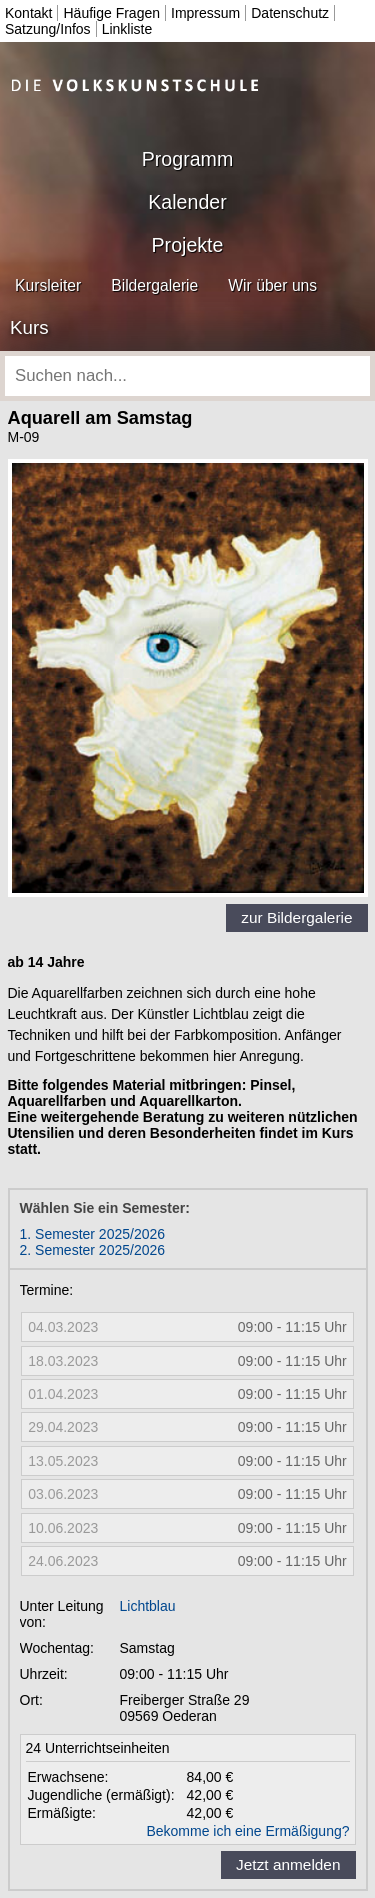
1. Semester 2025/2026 (93, 1234)
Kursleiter (48, 285)
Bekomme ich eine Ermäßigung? (247, 1831)
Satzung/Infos (48, 29)
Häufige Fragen (111, 13)
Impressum (205, 13)
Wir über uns (272, 285)
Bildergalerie (154, 285)
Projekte (188, 245)
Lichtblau (148, 1606)
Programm (187, 159)
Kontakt (28, 13)
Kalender (187, 202)
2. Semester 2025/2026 (93, 1250)
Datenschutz (290, 13)
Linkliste (127, 29)
